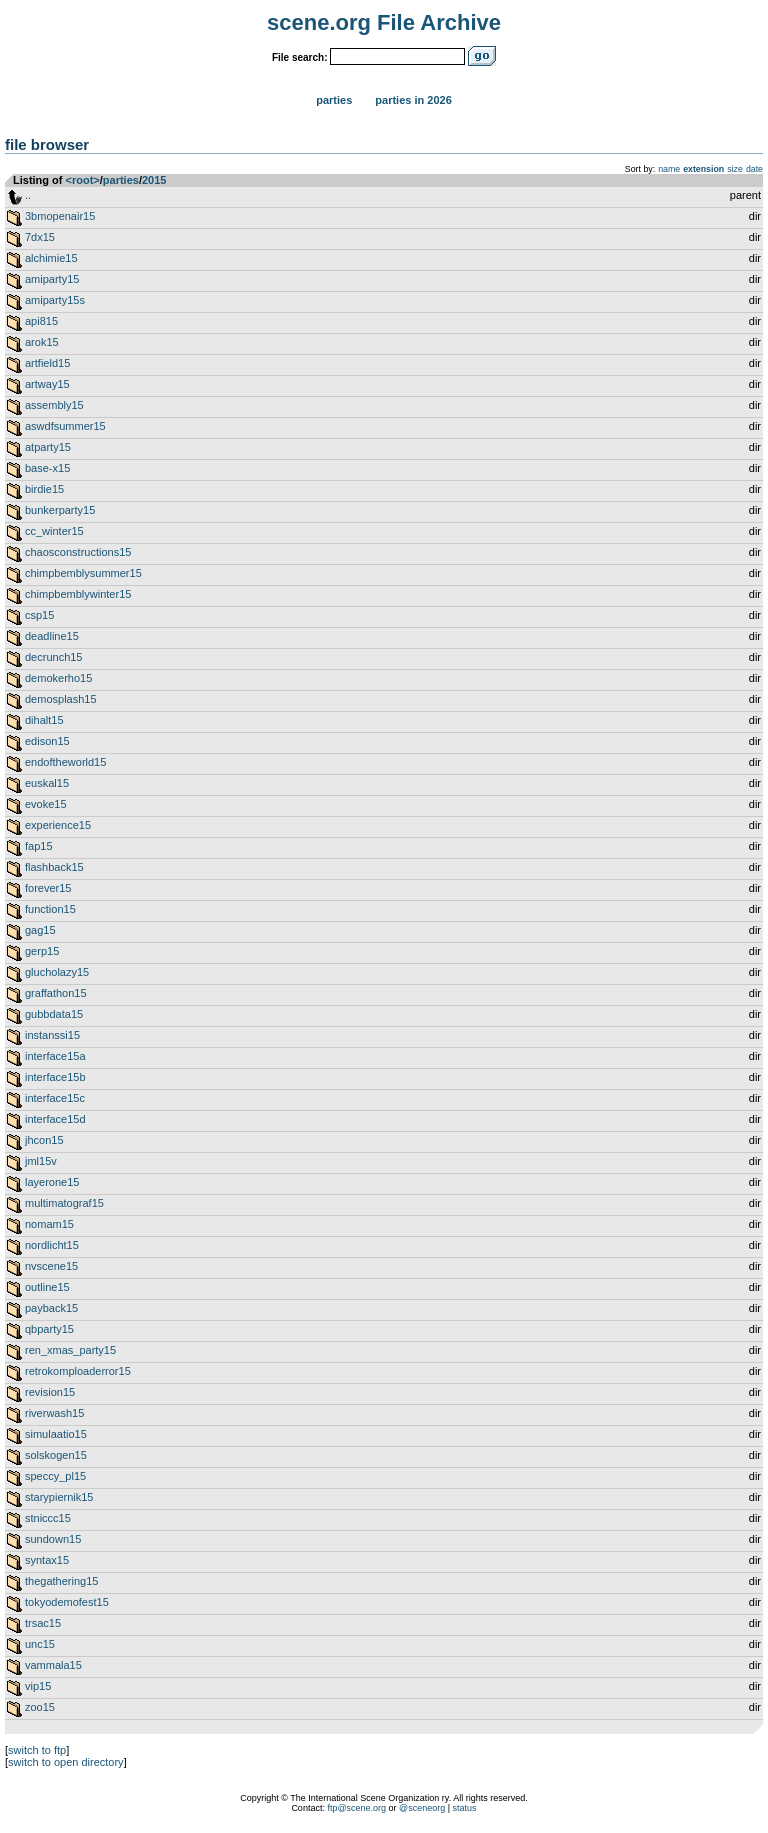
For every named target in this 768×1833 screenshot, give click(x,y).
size (735, 169)
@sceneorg (422, 1808)
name (669, 169)
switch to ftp (37, 1750)
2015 (154, 180)
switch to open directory (66, 1762)
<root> (83, 180)
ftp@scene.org (356, 1808)
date (754, 169)
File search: (300, 57)
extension (703, 169)
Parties (334, 100)
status (465, 1808)
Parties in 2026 (413, 100)
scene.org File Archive (384, 22)
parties (121, 180)
